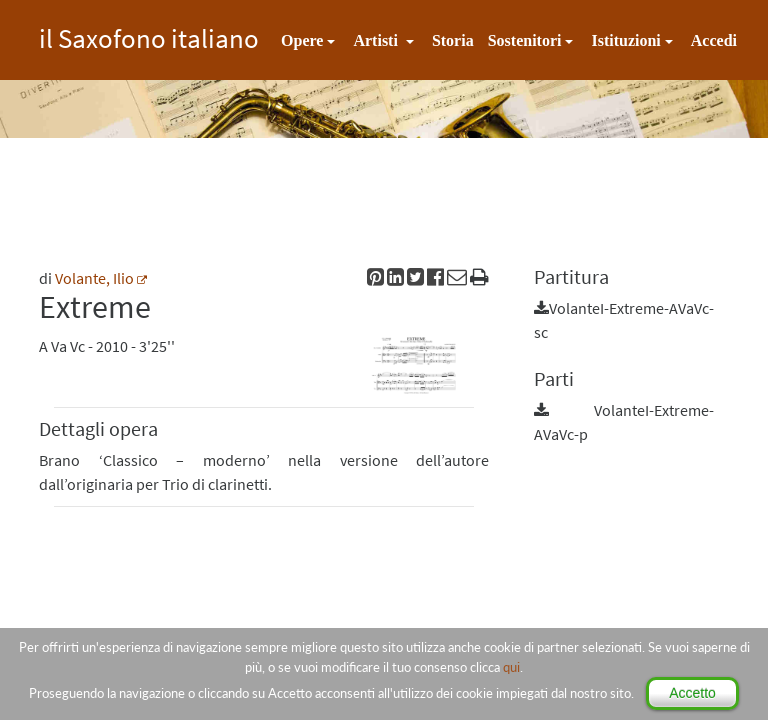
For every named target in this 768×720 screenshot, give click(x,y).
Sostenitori (525, 40)
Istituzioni (625, 40)
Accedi (714, 40)
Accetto (692, 693)
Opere (302, 40)
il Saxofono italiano (149, 35)
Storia (453, 40)
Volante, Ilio (94, 278)
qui (511, 667)
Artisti (377, 40)
